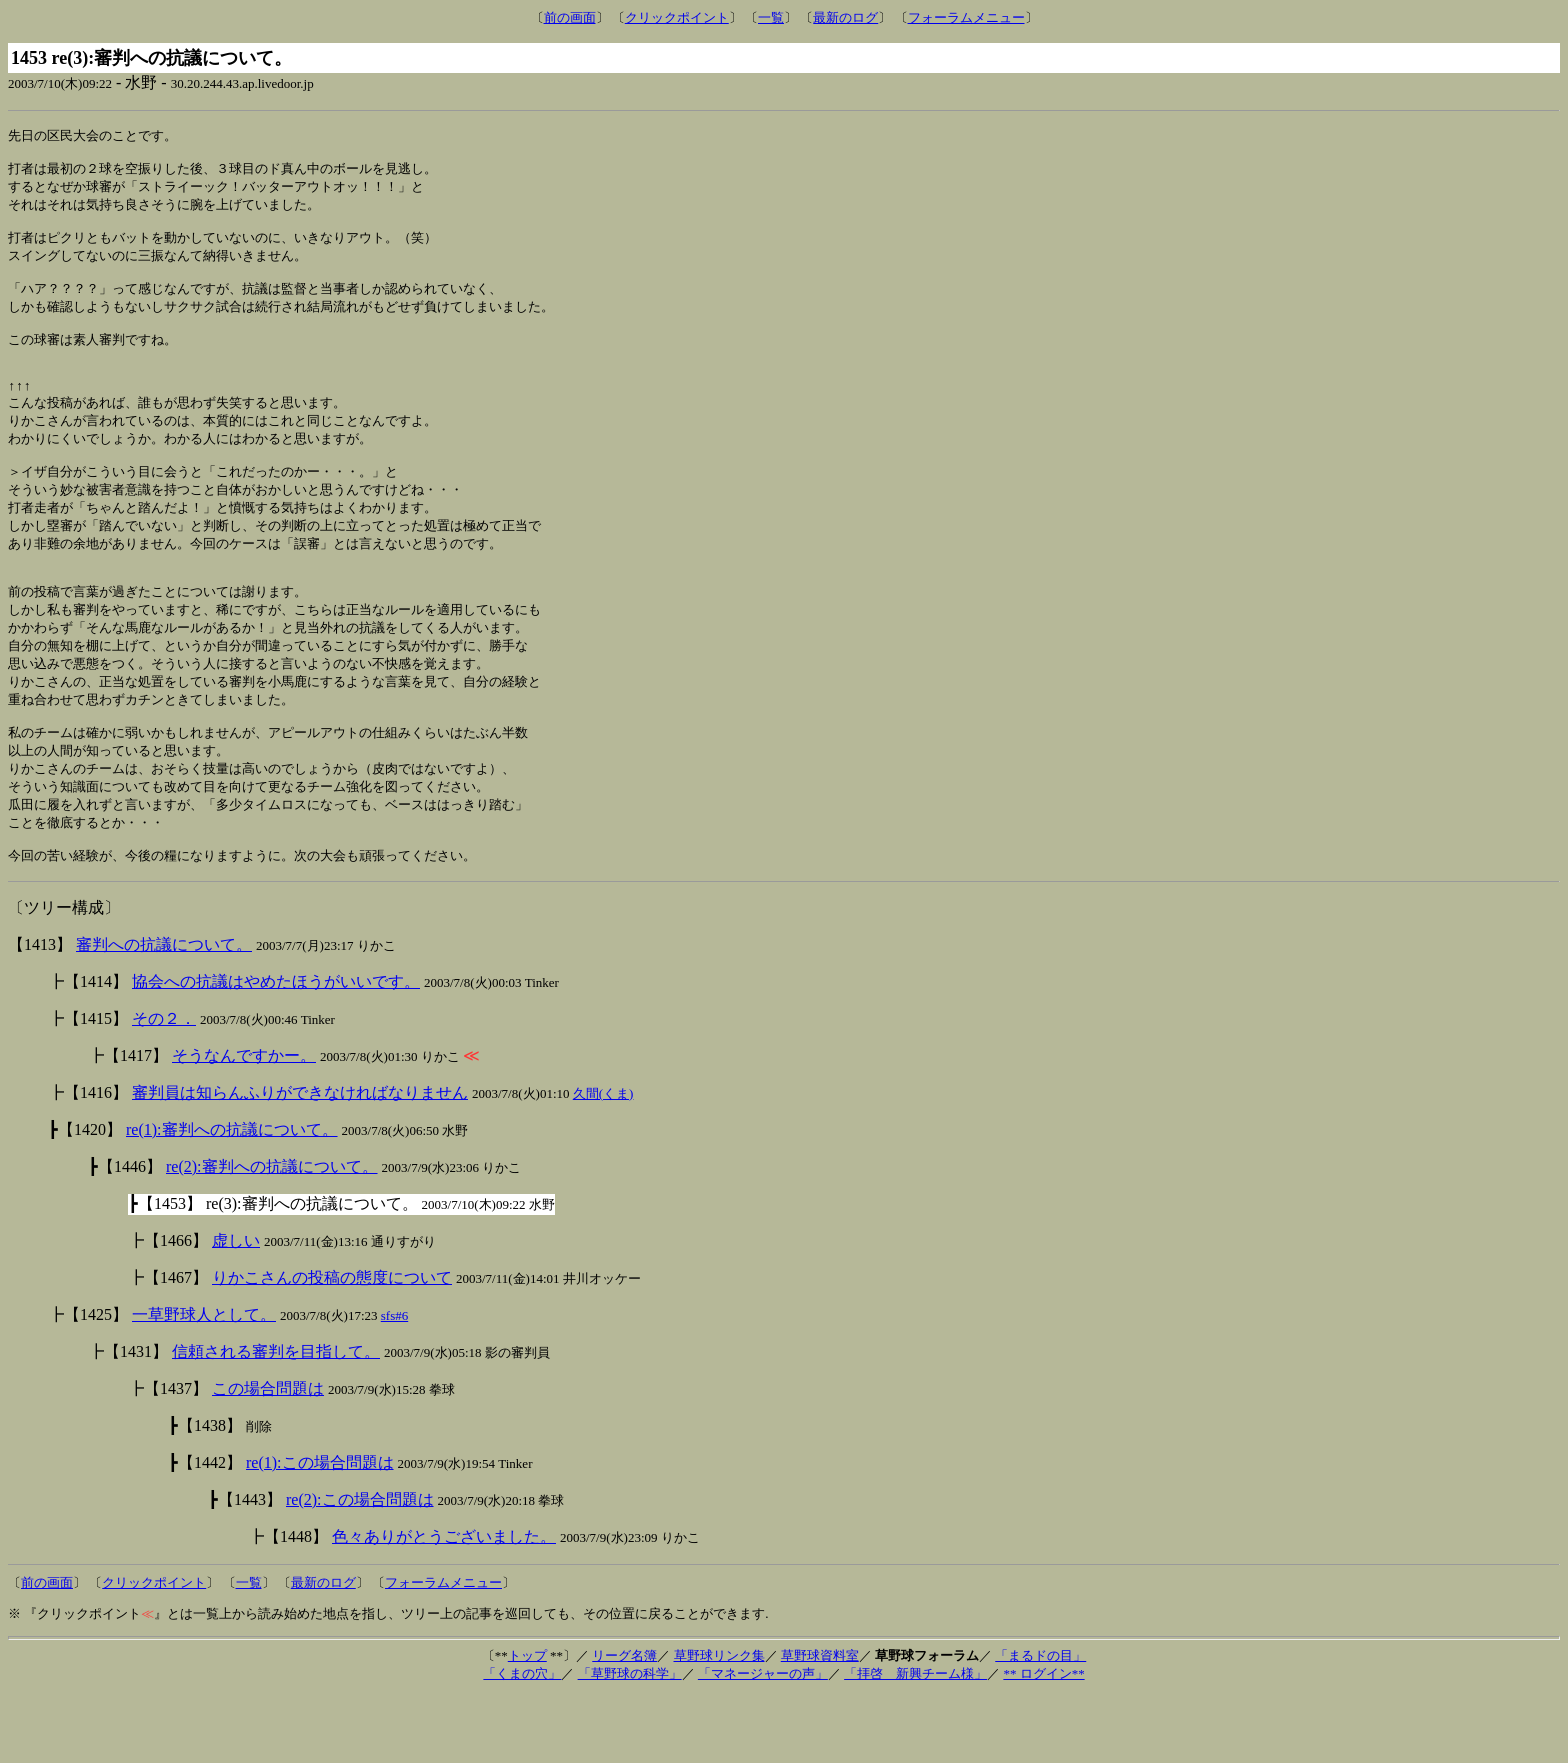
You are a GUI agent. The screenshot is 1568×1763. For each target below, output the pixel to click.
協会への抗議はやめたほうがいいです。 (276, 1048)
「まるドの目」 (1040, 1722)
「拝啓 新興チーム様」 (915, 1740)
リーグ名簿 (624, 1722)
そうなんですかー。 (244, 1122)
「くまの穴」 (522, 1740)
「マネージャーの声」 (763, 1740)
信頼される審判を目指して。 (276, 1418)
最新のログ (845, 17)
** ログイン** (1043, 1740)
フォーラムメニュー (966, 17)
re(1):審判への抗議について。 (232, 1196)
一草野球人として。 (204, 1381)
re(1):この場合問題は (320, 1529)
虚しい (236, 1307)
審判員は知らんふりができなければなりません (300, 1159)
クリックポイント (677, 17)
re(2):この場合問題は (360, 1566)
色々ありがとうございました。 (444, 1603)
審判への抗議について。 (164, 1011)
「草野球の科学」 (630, 1740)
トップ (527, 1722)
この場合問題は (268, 1455)
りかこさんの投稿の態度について (332, 1344)
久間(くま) (603, 1160)
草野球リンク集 (719, 1722)
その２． (164, 1085)
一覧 (771, 17)
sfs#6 (394, 1382)
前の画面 (570, 17)
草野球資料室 (820, 1722)
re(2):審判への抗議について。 (272, 1233)
